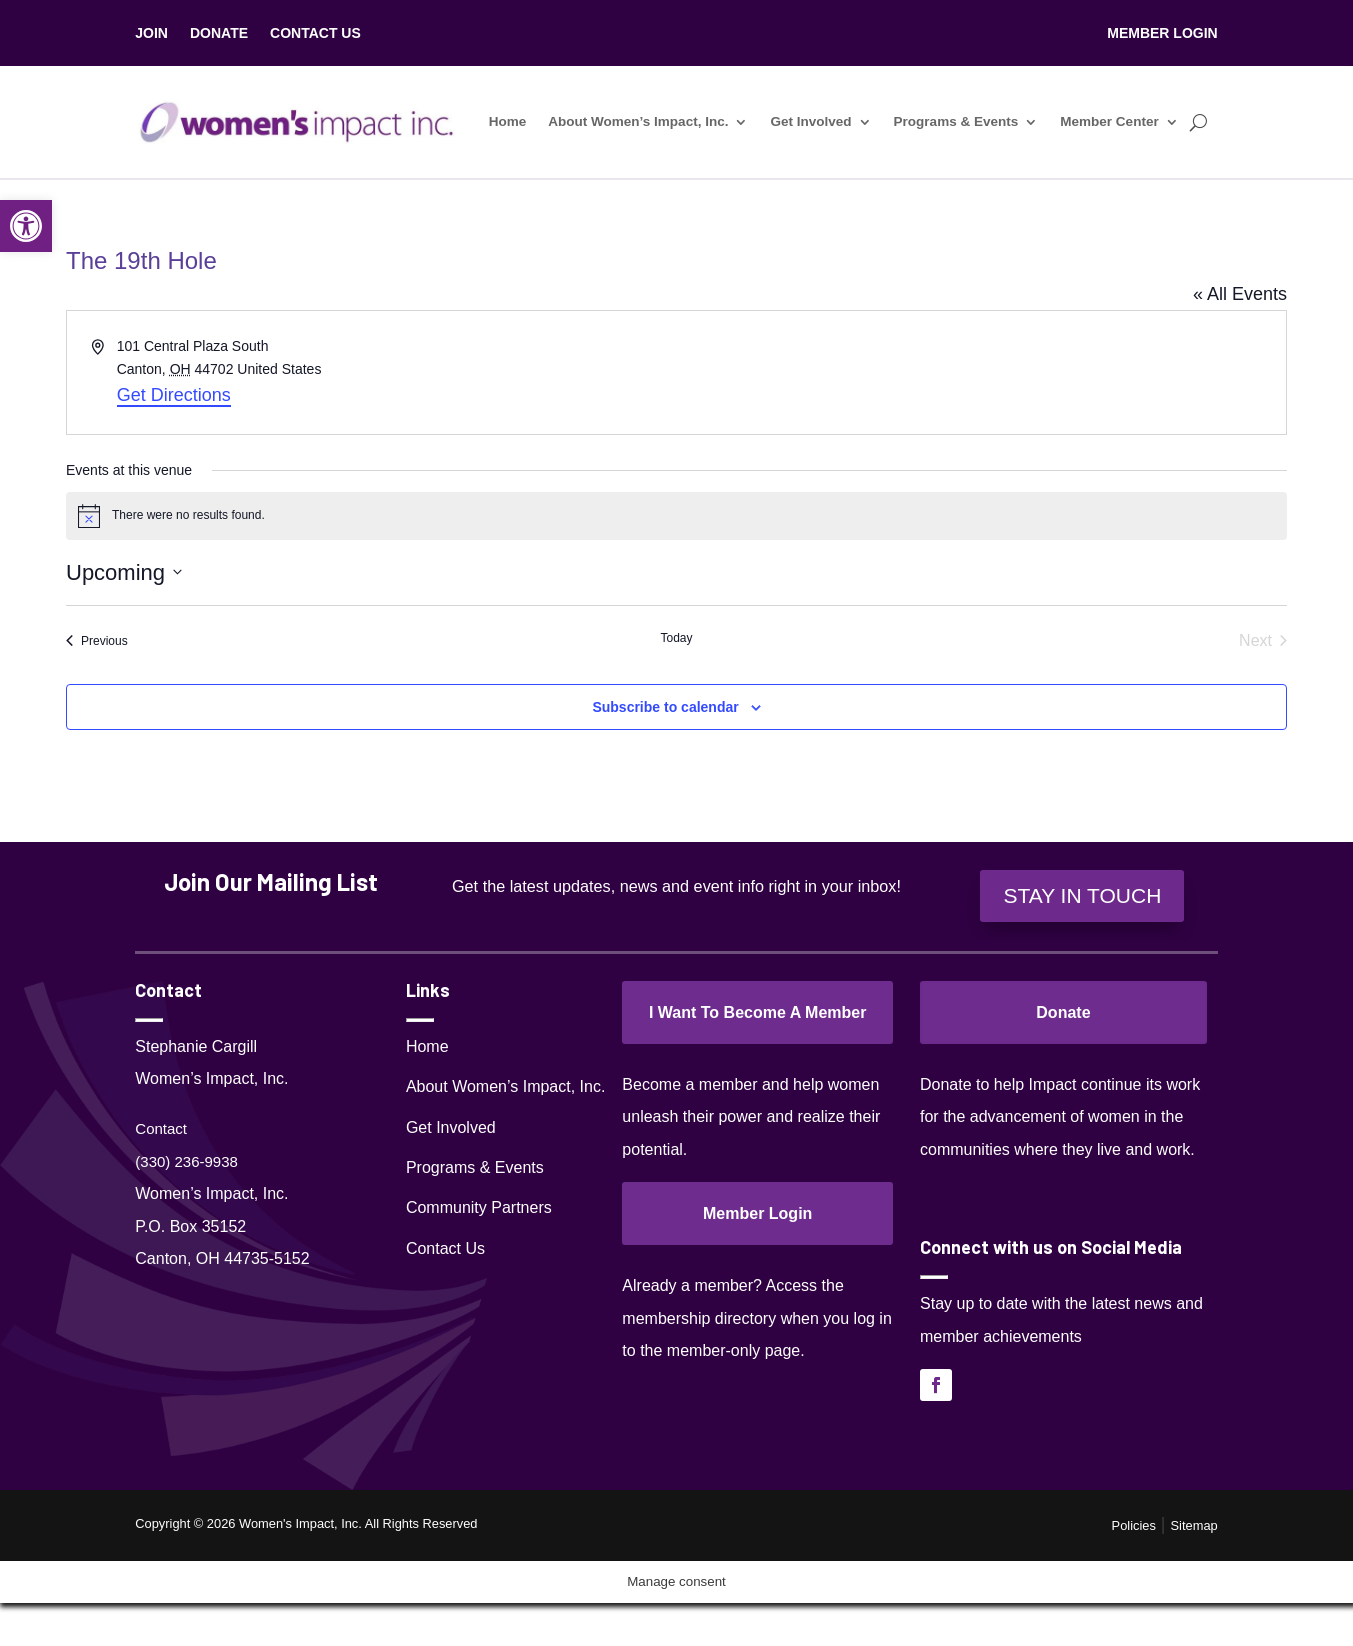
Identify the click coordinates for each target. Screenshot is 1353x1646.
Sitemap (1194, 1525)
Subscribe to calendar (665, 707)
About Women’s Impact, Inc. (639, 121)
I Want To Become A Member (758, 1012)
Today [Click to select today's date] (676, 638)
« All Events (1240, 294)
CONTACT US (315, 33)
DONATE (219, 33)
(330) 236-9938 (186, 1161)
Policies (1134, 1525)
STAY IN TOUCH (1082, 895)
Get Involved (811, 121)
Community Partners (479, 1207)
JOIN (151, 33)
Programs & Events (956, 121)
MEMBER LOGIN (1162, 33)
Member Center (1109, 121)
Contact (161, 1128)
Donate (1063, 1012)
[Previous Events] (97, 641)
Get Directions (174, 395)
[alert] (676, 516)
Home (508, 121)
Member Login (757, 1213)
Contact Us (445, 1248)
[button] (26, 226)
